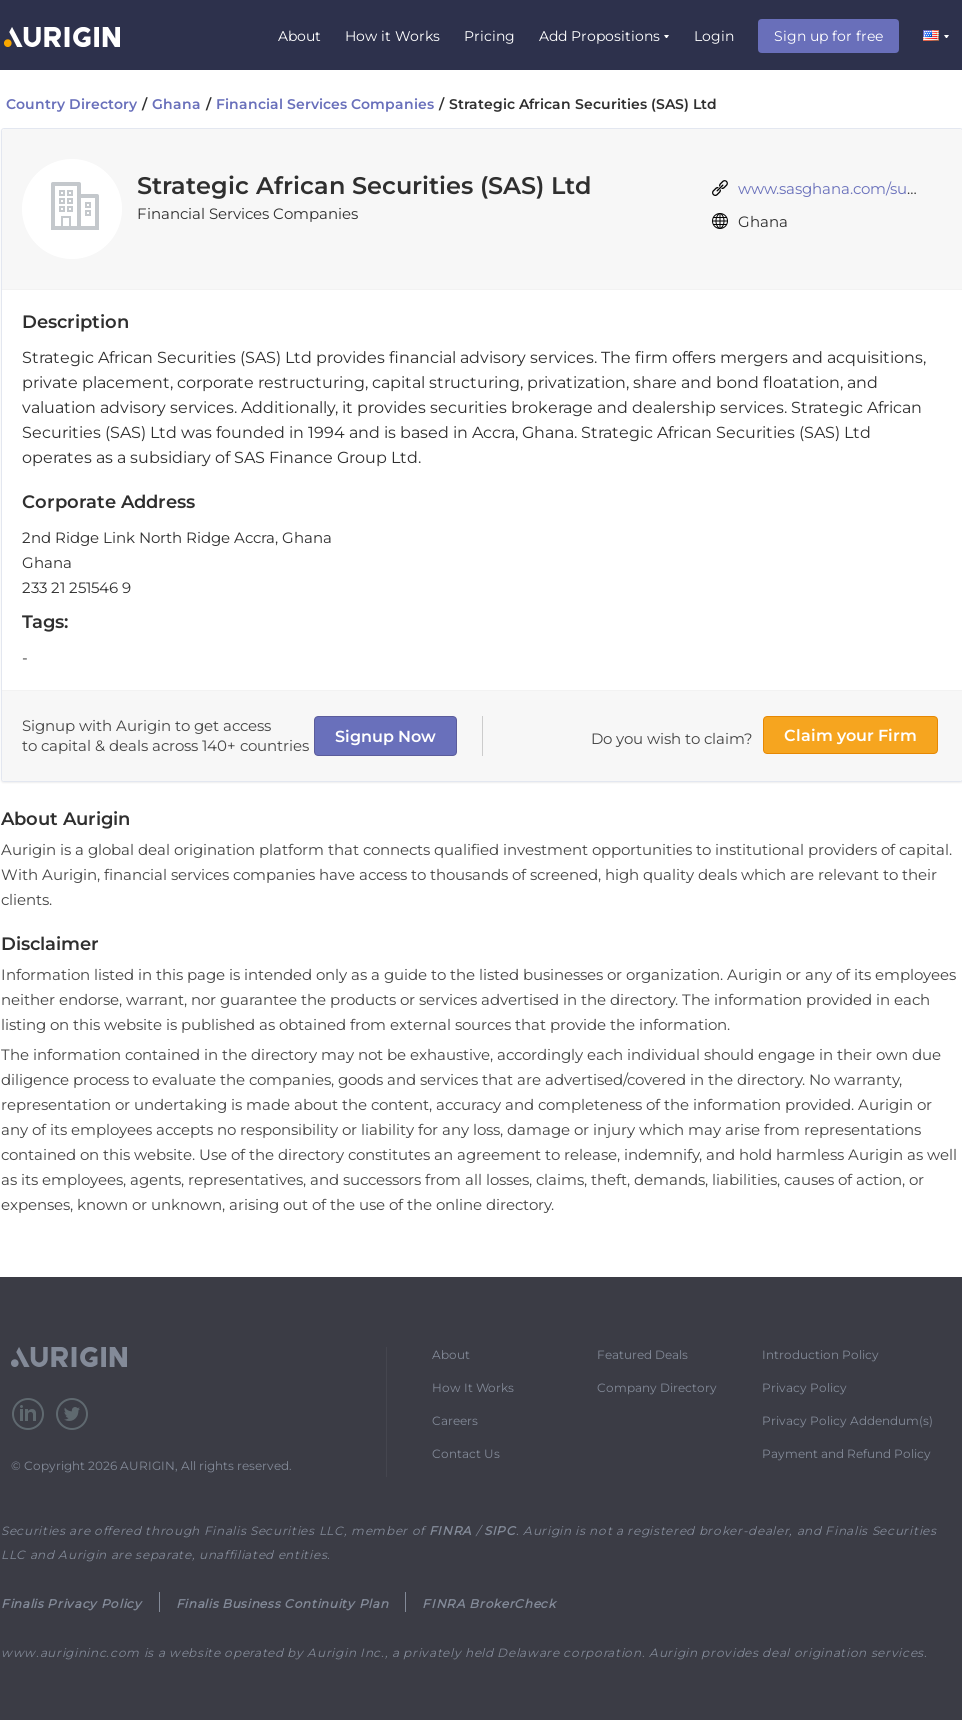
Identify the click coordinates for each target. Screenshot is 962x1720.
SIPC (500, 1530)
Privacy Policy (804, 1387)
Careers (455, 1420)
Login (714, 36)
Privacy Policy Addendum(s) (847, 1420)
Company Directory (657, 1387)
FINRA (450, 1530)
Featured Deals (642, 1354)
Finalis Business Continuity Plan (282, 1603)
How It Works (473, 1387)
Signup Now (385, 736)
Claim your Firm (850, 735)
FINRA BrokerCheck (488, 1603)
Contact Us (466, 1453)
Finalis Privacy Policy (71, 1603)
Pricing (489, 36)
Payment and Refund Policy (846, 1453)
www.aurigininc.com (70, 1652)
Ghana (176, 104)
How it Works (392, 36)
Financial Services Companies (325, 104)
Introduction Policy (820, 1354)
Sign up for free (828, 36)
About (299, 36)
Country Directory (71, 104)
